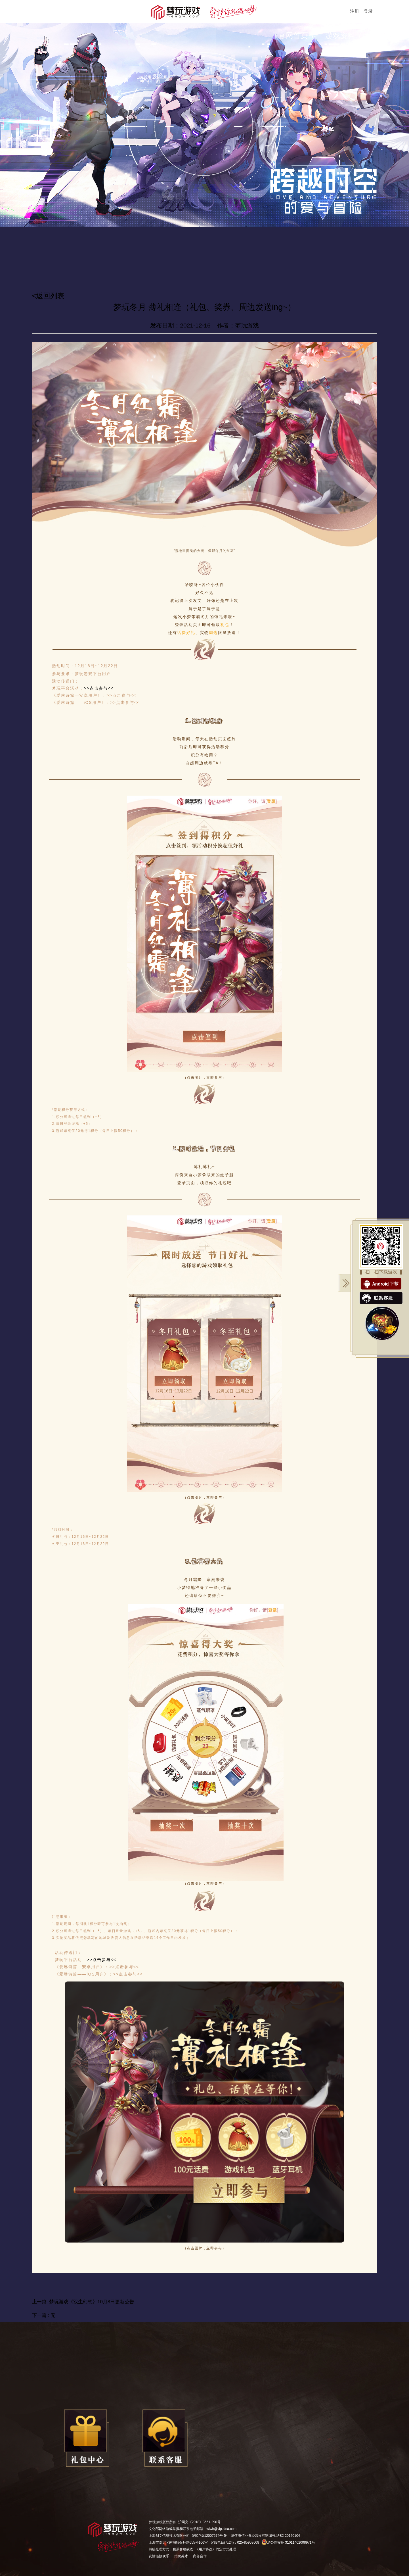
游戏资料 (340, 35)
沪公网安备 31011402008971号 (288, 2542)
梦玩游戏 (155, 2522)
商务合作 (200, 2556)
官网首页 (293, 35)
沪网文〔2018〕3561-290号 (199, 2522)
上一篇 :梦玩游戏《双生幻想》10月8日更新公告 (83, 2301)
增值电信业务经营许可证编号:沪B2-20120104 (265, 2536)
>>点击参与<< (99, 688)
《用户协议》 (205, 2549)
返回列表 (50, 296)
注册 (354, 11)
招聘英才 (181, 2556)
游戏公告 (387, 35)
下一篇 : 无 (43, 2315)
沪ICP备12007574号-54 (210, 2536)
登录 (368, 11)
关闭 (344, 1283)
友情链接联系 (159, 2556)
